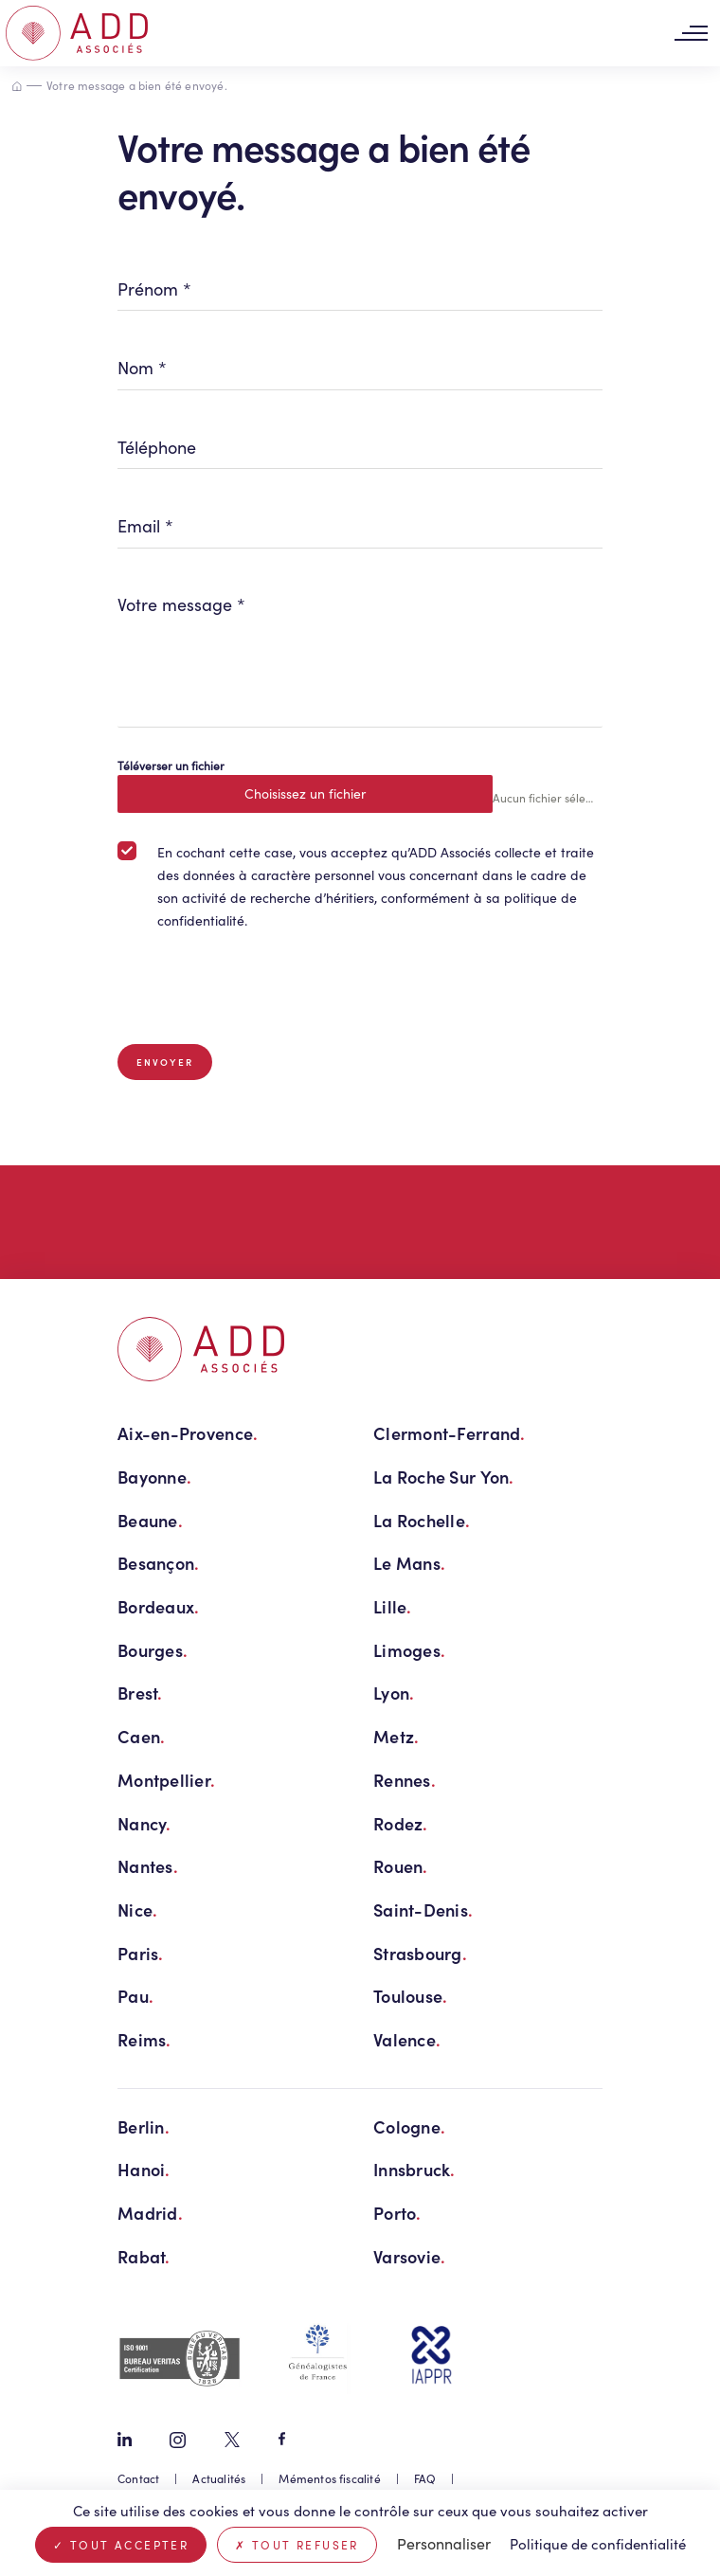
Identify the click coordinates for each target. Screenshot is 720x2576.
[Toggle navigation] (690, 34)
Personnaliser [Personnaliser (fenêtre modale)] (444, 2543)
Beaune (150, 1520)
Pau (135, 1996)
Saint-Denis (423, 1909)
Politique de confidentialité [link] (598, 2543)
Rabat (144, 2256)
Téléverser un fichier (171, 765)
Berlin (143, 2126)
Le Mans (409, 1563)
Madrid (150, 2213)
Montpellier (166, 1780)
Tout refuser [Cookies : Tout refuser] (297, 2544)
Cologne (409, 2126)
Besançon (158, 1563)
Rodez (400, 1823)
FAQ (425, 2478)
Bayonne (154, 1476)
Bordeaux (158, 1606)
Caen (141, 1736)
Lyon (393, 1692)
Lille (392, 1606)
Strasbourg (420, 1953)
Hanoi (144, 2169)
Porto (397, 2213)
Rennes (404, 1780)
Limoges (409, 1650)
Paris (140, 1953)
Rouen (400, 1866)
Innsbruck (414, 2169)
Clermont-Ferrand (449, 1433)
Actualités (218, 2478)
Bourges (152, 1650)
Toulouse (410, 1996)
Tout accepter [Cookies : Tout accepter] (121, 2544)
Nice (137, 1909)
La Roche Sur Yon (443, 1476)
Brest (140, 1692)
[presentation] (261, 988)
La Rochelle (421, 1520)
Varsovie (409, 2256)
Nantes (147, 1866)
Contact (138, 2478)
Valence (407, 2039)
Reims (144, 2039)
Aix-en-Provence (187, 1433)
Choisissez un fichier (305, 793)
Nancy (144, 1823)
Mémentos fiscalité (329, 2478)
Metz (396, 1736)
